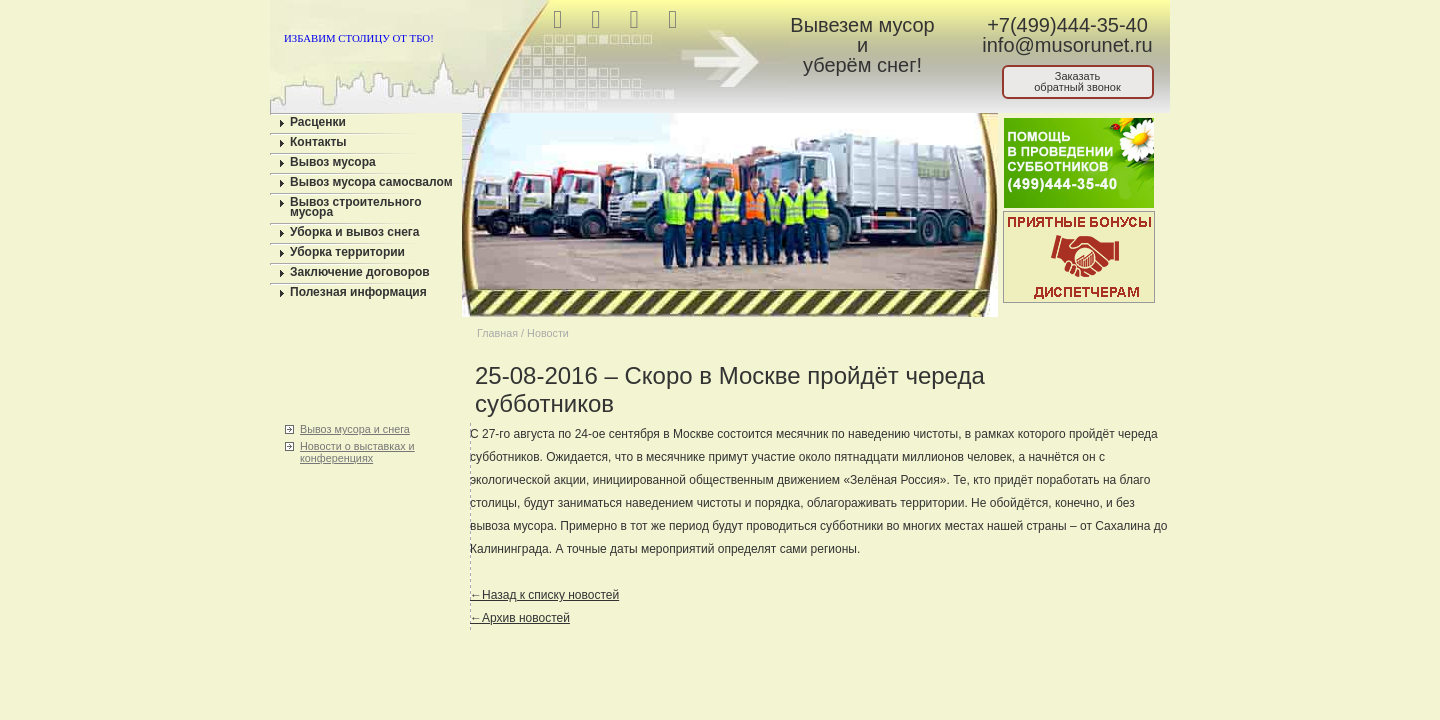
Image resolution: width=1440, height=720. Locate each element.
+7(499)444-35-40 (1067, 25)
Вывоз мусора (333, 162)
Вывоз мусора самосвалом (371, 182)
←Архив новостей (520, 618)
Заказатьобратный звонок (1077, 81)
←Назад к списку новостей (544, 595)
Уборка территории (347, 252)
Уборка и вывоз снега (355, 232)
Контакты (318, 142)
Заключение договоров (360, 272)
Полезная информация (358, 292)
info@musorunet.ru (1067, 45)
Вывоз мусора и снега (355, 429)
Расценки (318, 122)
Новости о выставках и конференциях (357, 452)
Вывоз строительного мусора (356, 207)
